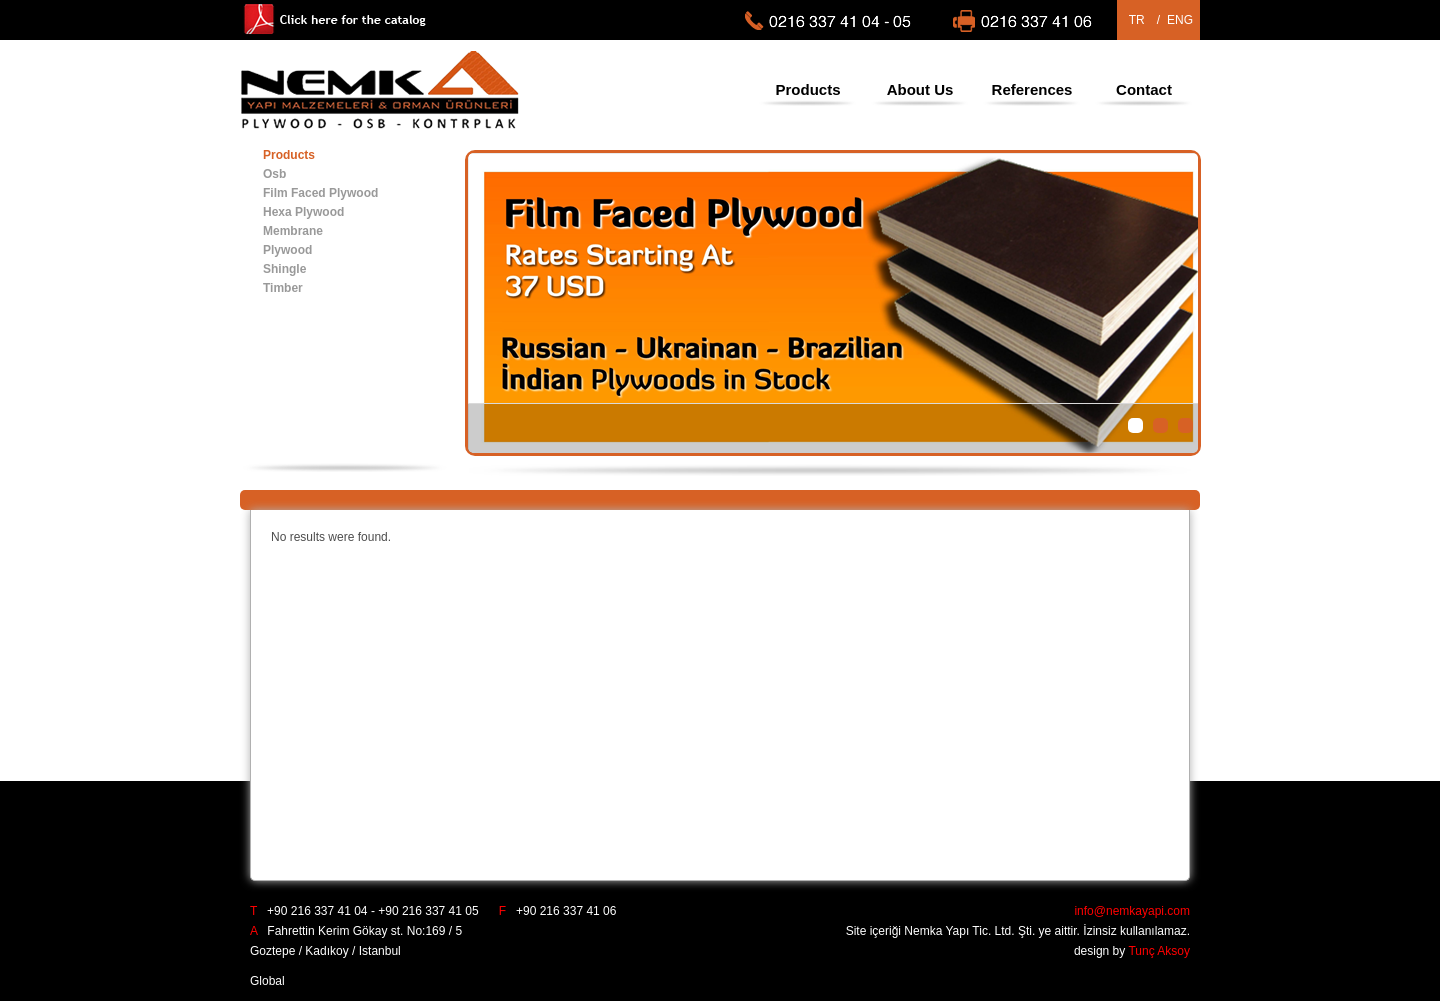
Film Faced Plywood (320, 193)
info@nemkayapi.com (1132, 911)
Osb (274, 174)
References (1032, 89)
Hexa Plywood (303, 212)
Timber (283, 288)
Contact (1144, 89)
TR (1137, 20)
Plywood (287, 250)
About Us (920, 89)
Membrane (293, 231)
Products (807, 89)
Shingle (284, 269)
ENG (1180, 20)
